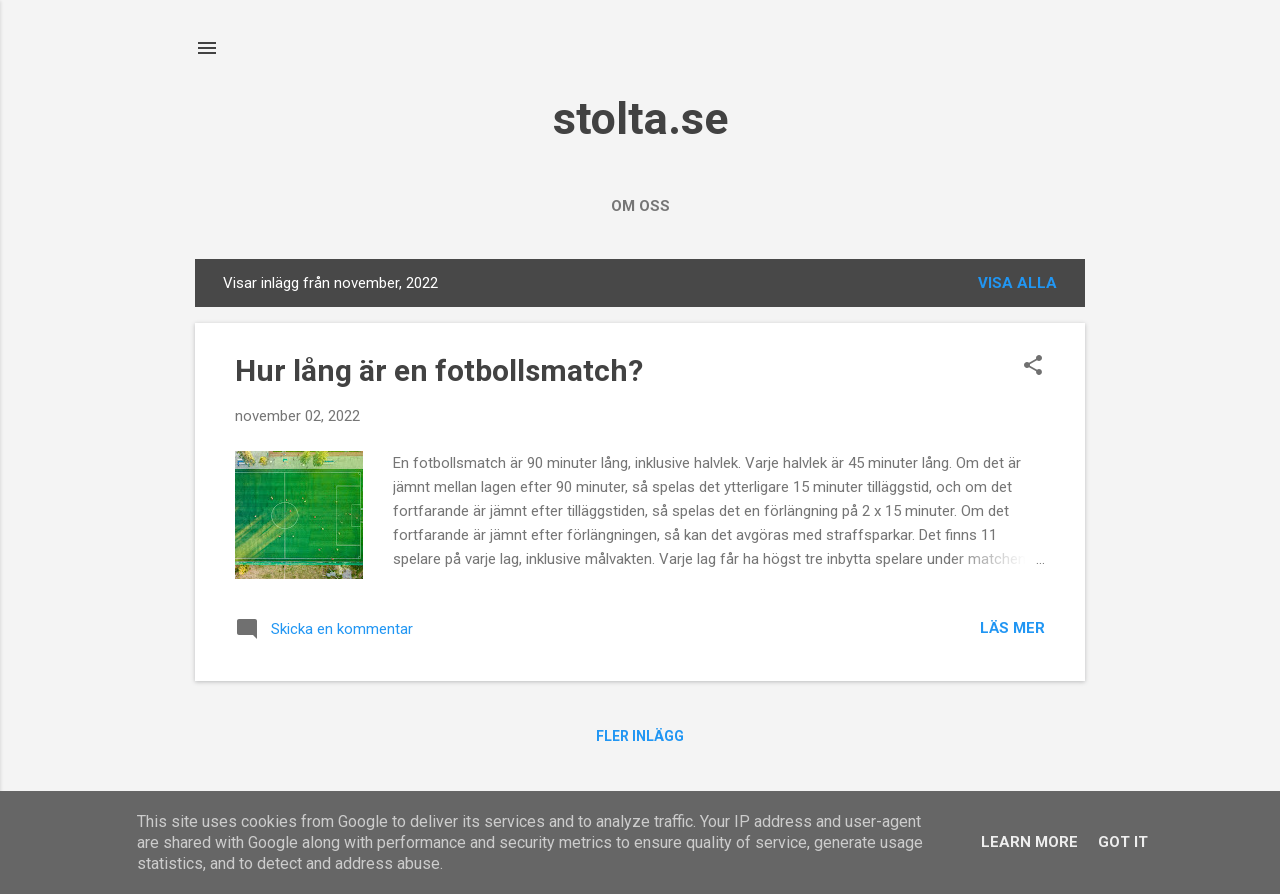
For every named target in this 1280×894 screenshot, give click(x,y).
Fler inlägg (640, 736)
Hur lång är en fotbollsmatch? (439, 370)
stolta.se (640, 118)
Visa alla (1017, 283)
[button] (1033, 367)
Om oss (640, 206)
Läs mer (1012, 628)
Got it (1123, 842)
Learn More (1029, 842)
